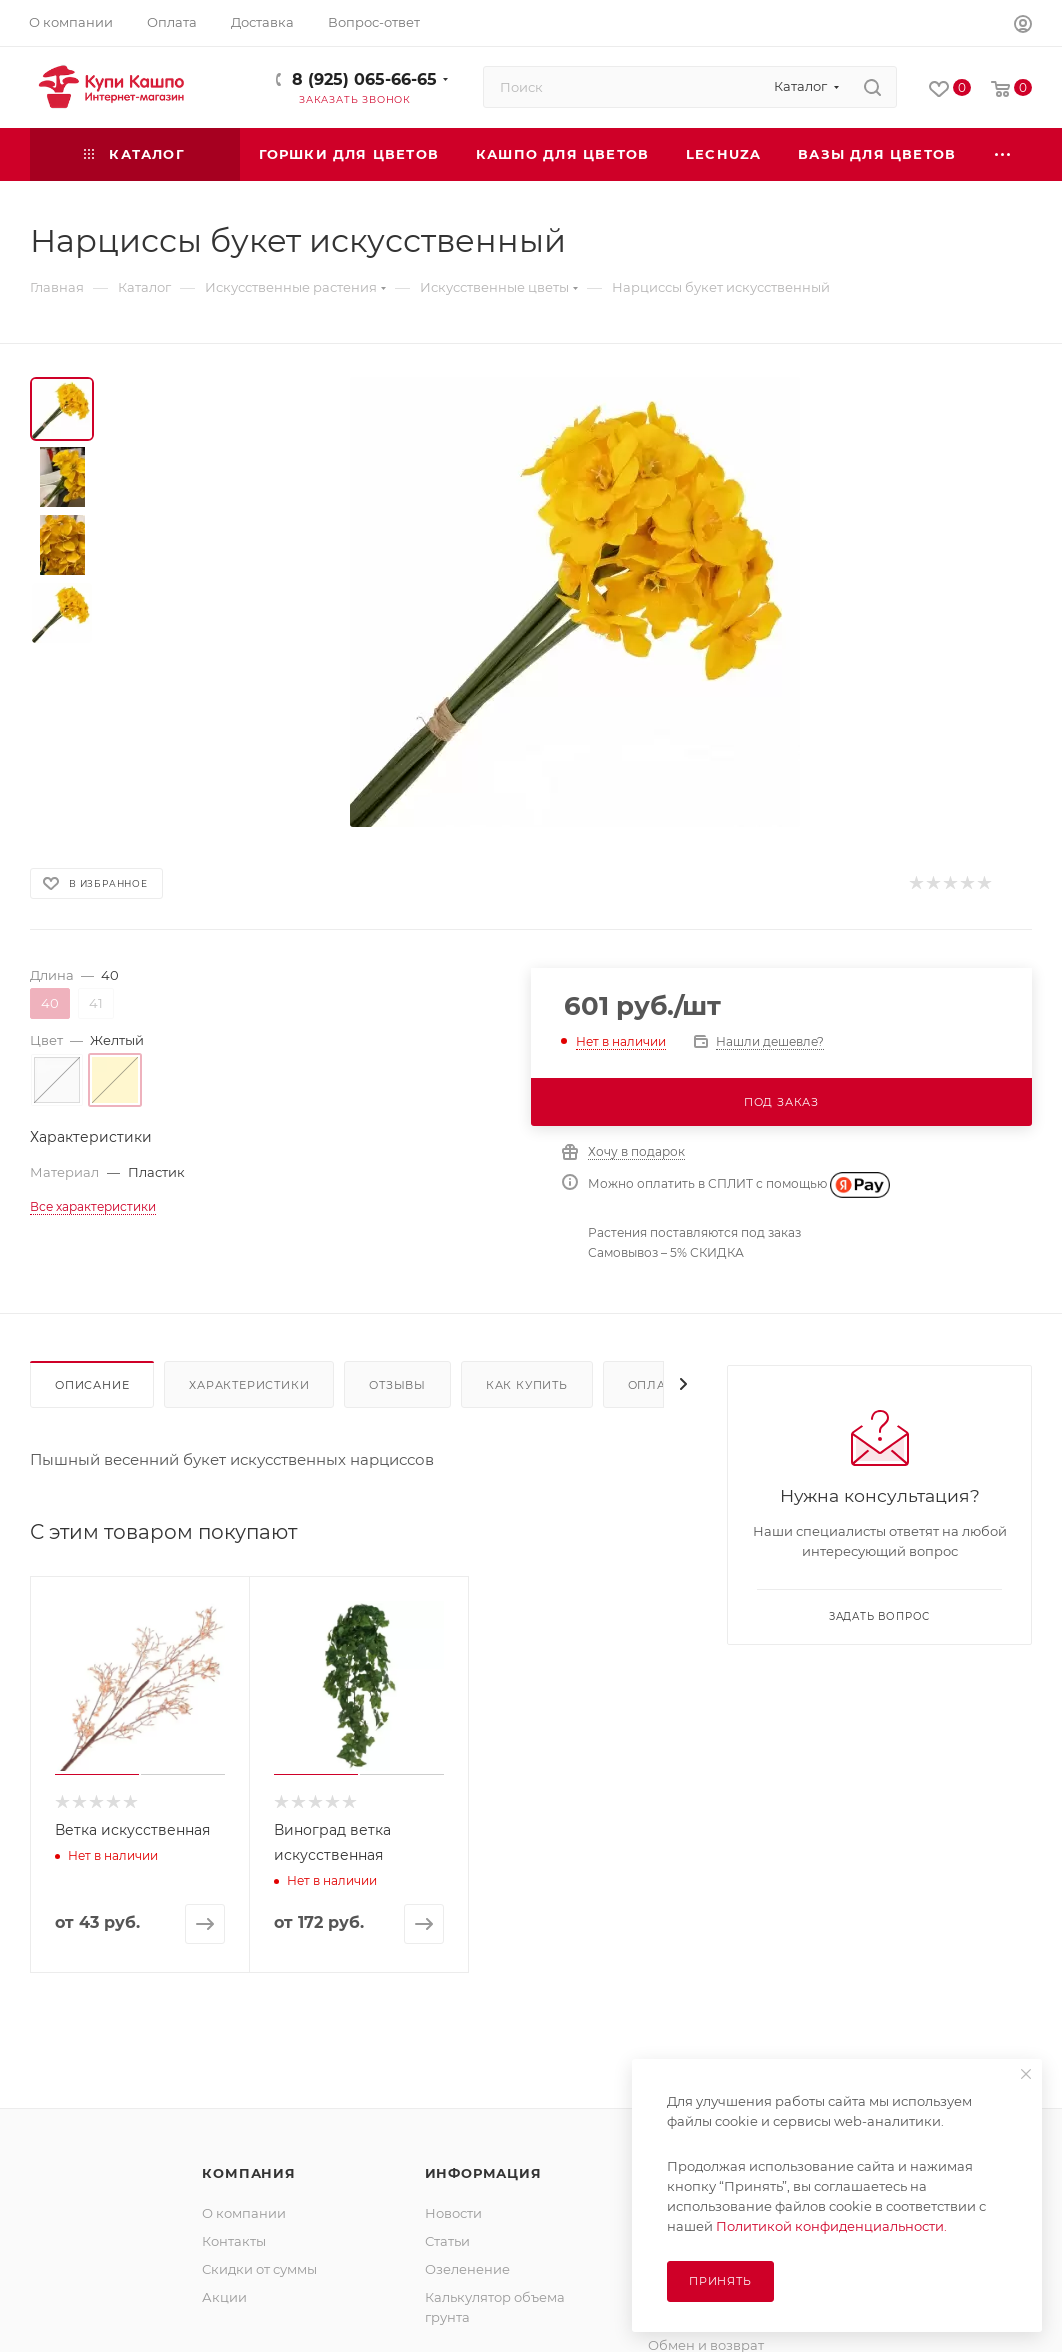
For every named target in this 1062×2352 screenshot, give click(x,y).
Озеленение (467, 2269)
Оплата (655, 1385)
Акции (224, 2297)
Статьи (447, 2241)
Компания (248, 2173)
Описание (92, 1385)
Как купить (527, 1385)
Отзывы (397, 1385)
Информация (483, 2173)
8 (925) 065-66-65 (364, 79)
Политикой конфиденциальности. (831, 2226)
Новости (453, 2213)
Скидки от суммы (259, 2269)
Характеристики (249, 1385)
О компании (244, 2213)
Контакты (234, 2241)
